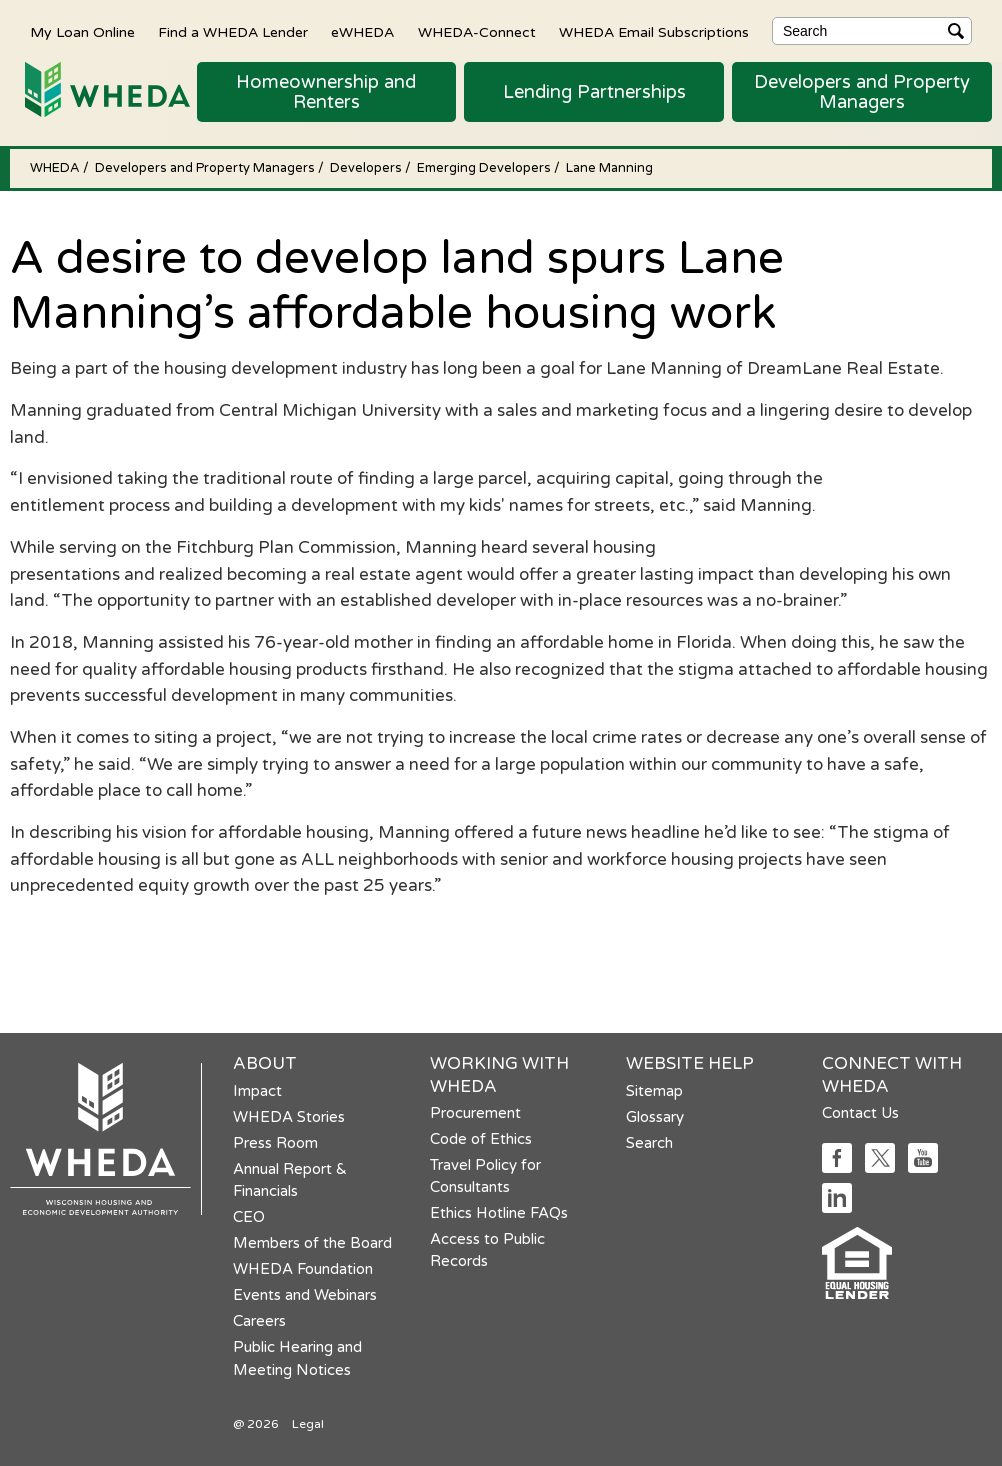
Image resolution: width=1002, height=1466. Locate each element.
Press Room (275, 1143)
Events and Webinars (305, 1295)
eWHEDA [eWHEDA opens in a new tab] (362, 32)
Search (649, 1143)
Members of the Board (312, 1243)
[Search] (872, 31)
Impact (257, 1091)
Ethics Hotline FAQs (499, 1213)
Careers (259, 1321)
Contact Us (860, 1113)
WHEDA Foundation (303, 1269)
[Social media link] (837, 1167)
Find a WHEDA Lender (233, 32)
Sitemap (654, 1091)
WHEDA (56, 168)
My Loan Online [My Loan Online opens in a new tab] (82, 32)
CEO (249, 1217)
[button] (327, 92)
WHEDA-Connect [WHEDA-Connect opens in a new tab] (477, 32)
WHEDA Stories (289, 1117)
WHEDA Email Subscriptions (654, 32)
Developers (367, 168)
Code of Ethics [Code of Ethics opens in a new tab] (481, 1139)
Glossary (655, 1117)
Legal (308, 1424)
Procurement (475, 1113)
